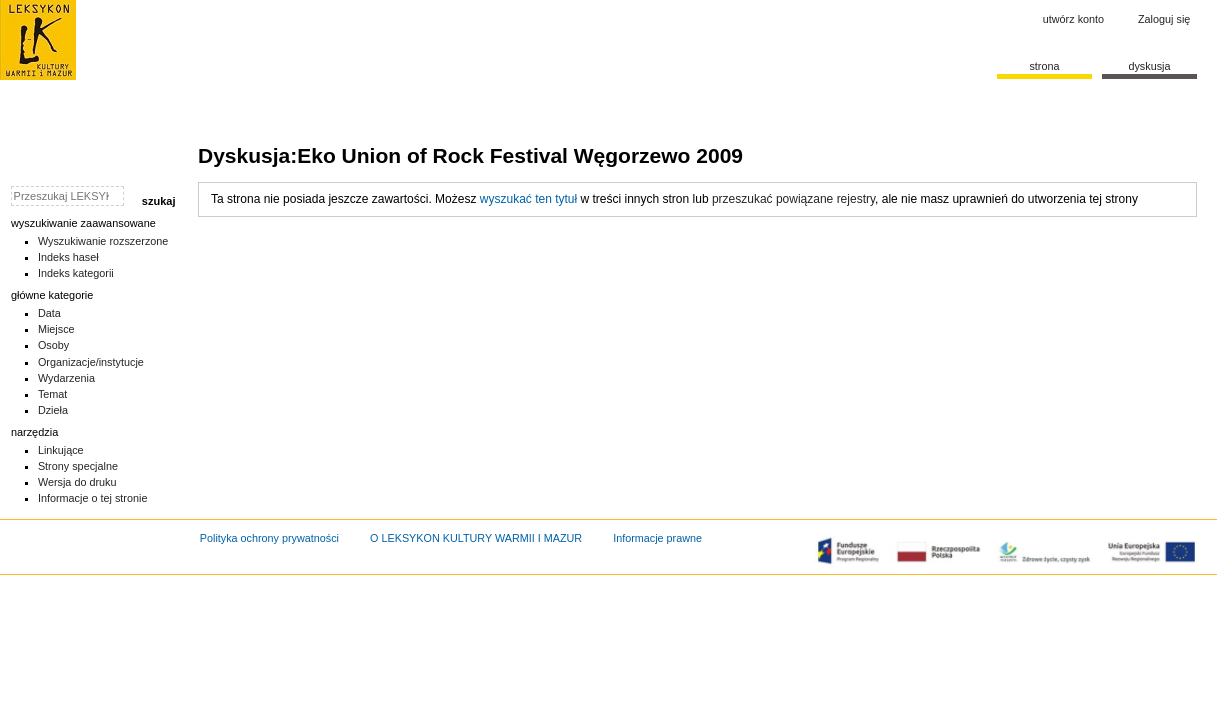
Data (49, 313)
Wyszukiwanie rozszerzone (103, 241)
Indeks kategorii (76, 273)
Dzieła (53, 410)
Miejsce (56, 329)
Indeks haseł (68, 257)
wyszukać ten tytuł (528, 199)
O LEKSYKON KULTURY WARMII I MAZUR (476, 538)
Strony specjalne (78, 466)
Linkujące (61, 450)
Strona (1044, 66)
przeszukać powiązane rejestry (793, 199)
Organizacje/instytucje (91, 362)
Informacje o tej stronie (93, 498)
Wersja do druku (77, 482)
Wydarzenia (66, 378)
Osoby (53, 345)
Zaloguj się (1164, 19)
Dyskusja (1149, 66)
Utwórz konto (1073, 19)
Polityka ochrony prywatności (269, 538)
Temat (53, 394)
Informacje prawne (657, 538)
